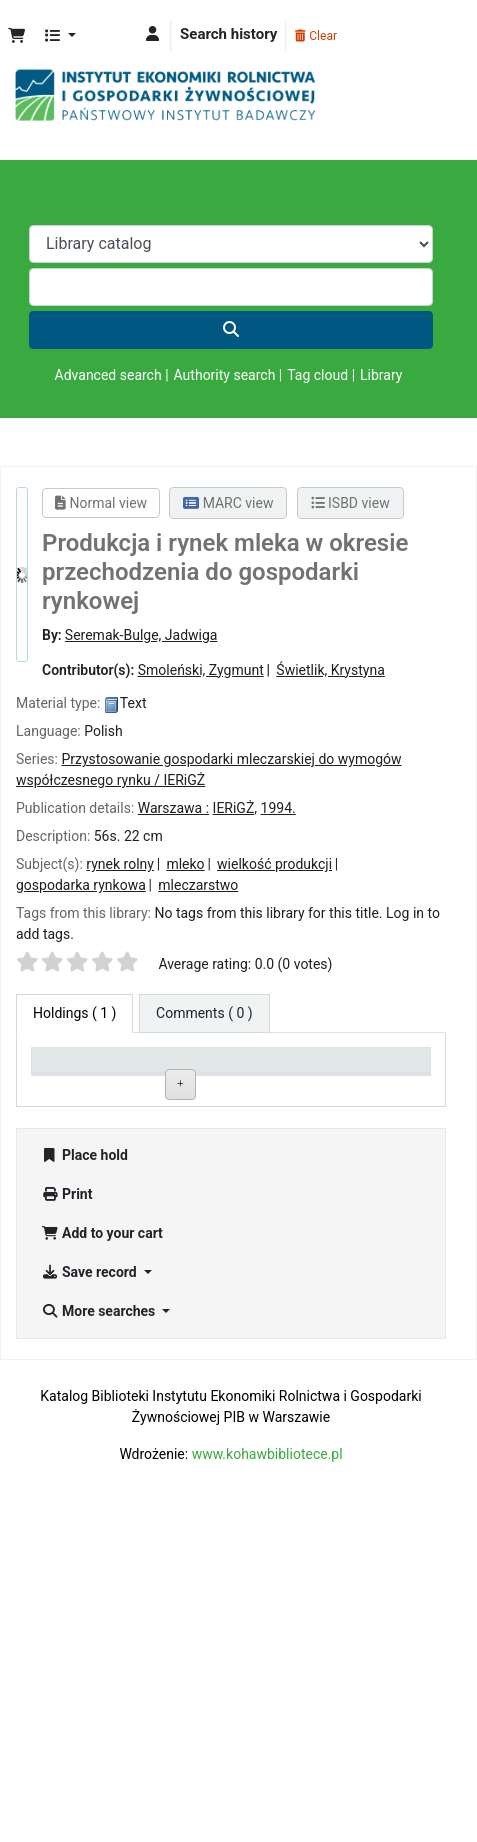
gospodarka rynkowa (81, 885)
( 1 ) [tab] (74, 1013)
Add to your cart (102, 1563)
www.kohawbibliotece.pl (267, 1784)
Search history (228, 34)
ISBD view (350, 503)
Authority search (225, 375)
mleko (185, 864)
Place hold (84, 1485)
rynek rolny (120, 864)
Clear (316, 36)
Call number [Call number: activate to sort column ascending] (226, 1077)
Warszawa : (173, 808)
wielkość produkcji (274, 864)
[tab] (204, 1013)
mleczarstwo (198, 885)
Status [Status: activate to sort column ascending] (301, 1085)
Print (66, 1524)
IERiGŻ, (235, 808)
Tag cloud (317, 375)
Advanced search (108, 375)
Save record (90, 1602)
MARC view (228, 503)
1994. (278, 808)
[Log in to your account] (152, 34)
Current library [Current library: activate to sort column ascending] (145, 1077)
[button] (16, 36)
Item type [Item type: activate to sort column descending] (57, 1077)
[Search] (231, 330)
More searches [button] (100, 1641)
